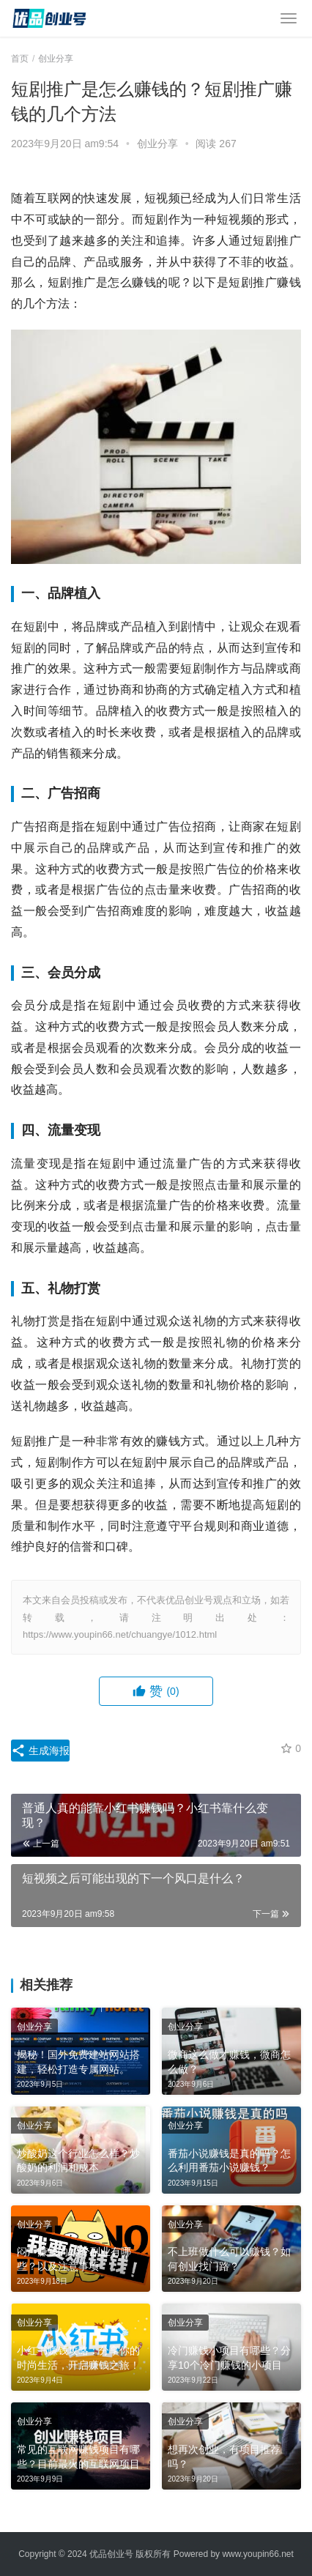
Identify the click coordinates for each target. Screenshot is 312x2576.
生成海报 (40, 1751)
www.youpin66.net (257, 2554)
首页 (20, 58)
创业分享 (157, 143)
